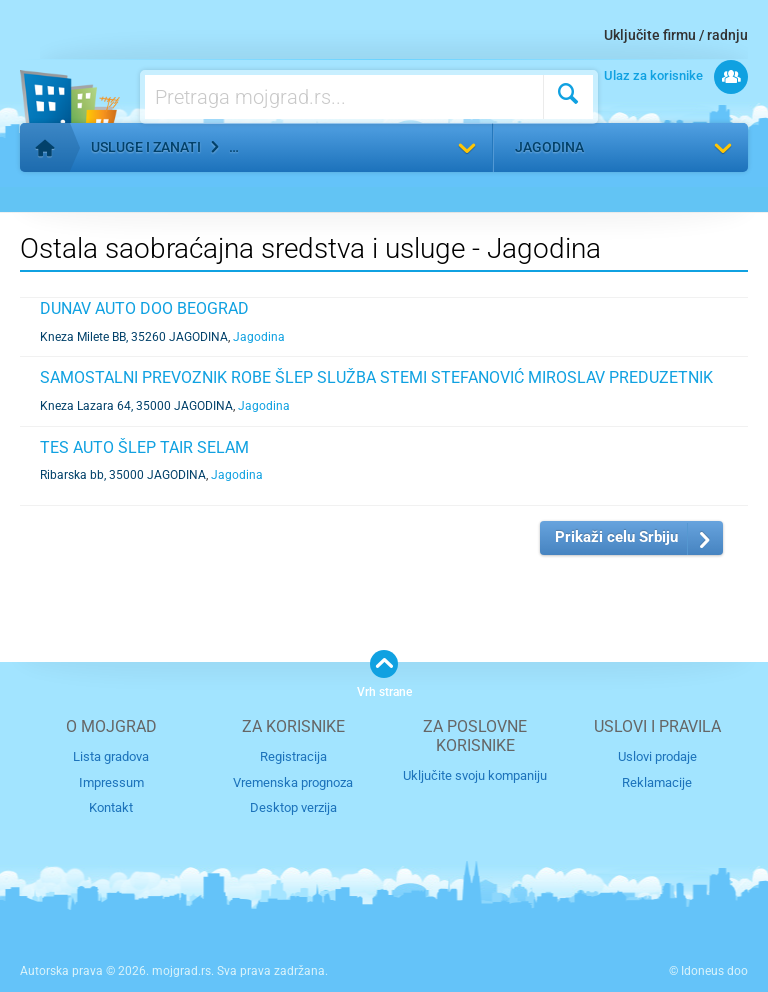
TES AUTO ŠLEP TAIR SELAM (144, 447)
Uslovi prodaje (657, 756)
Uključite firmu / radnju (676, 35)
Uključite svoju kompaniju (475, 775)
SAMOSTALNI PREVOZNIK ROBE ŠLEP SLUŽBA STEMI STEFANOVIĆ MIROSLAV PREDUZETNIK (376, 377)
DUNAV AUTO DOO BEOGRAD (144, 308)
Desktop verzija (293, 807)
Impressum (111, 782)
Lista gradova (111, 756)
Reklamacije (657, 782)
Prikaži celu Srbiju (616, 537)
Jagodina (549, 147)
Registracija (293, 756)
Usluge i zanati (146, 147)
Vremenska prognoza (293, 782)
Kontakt (111, 807)
